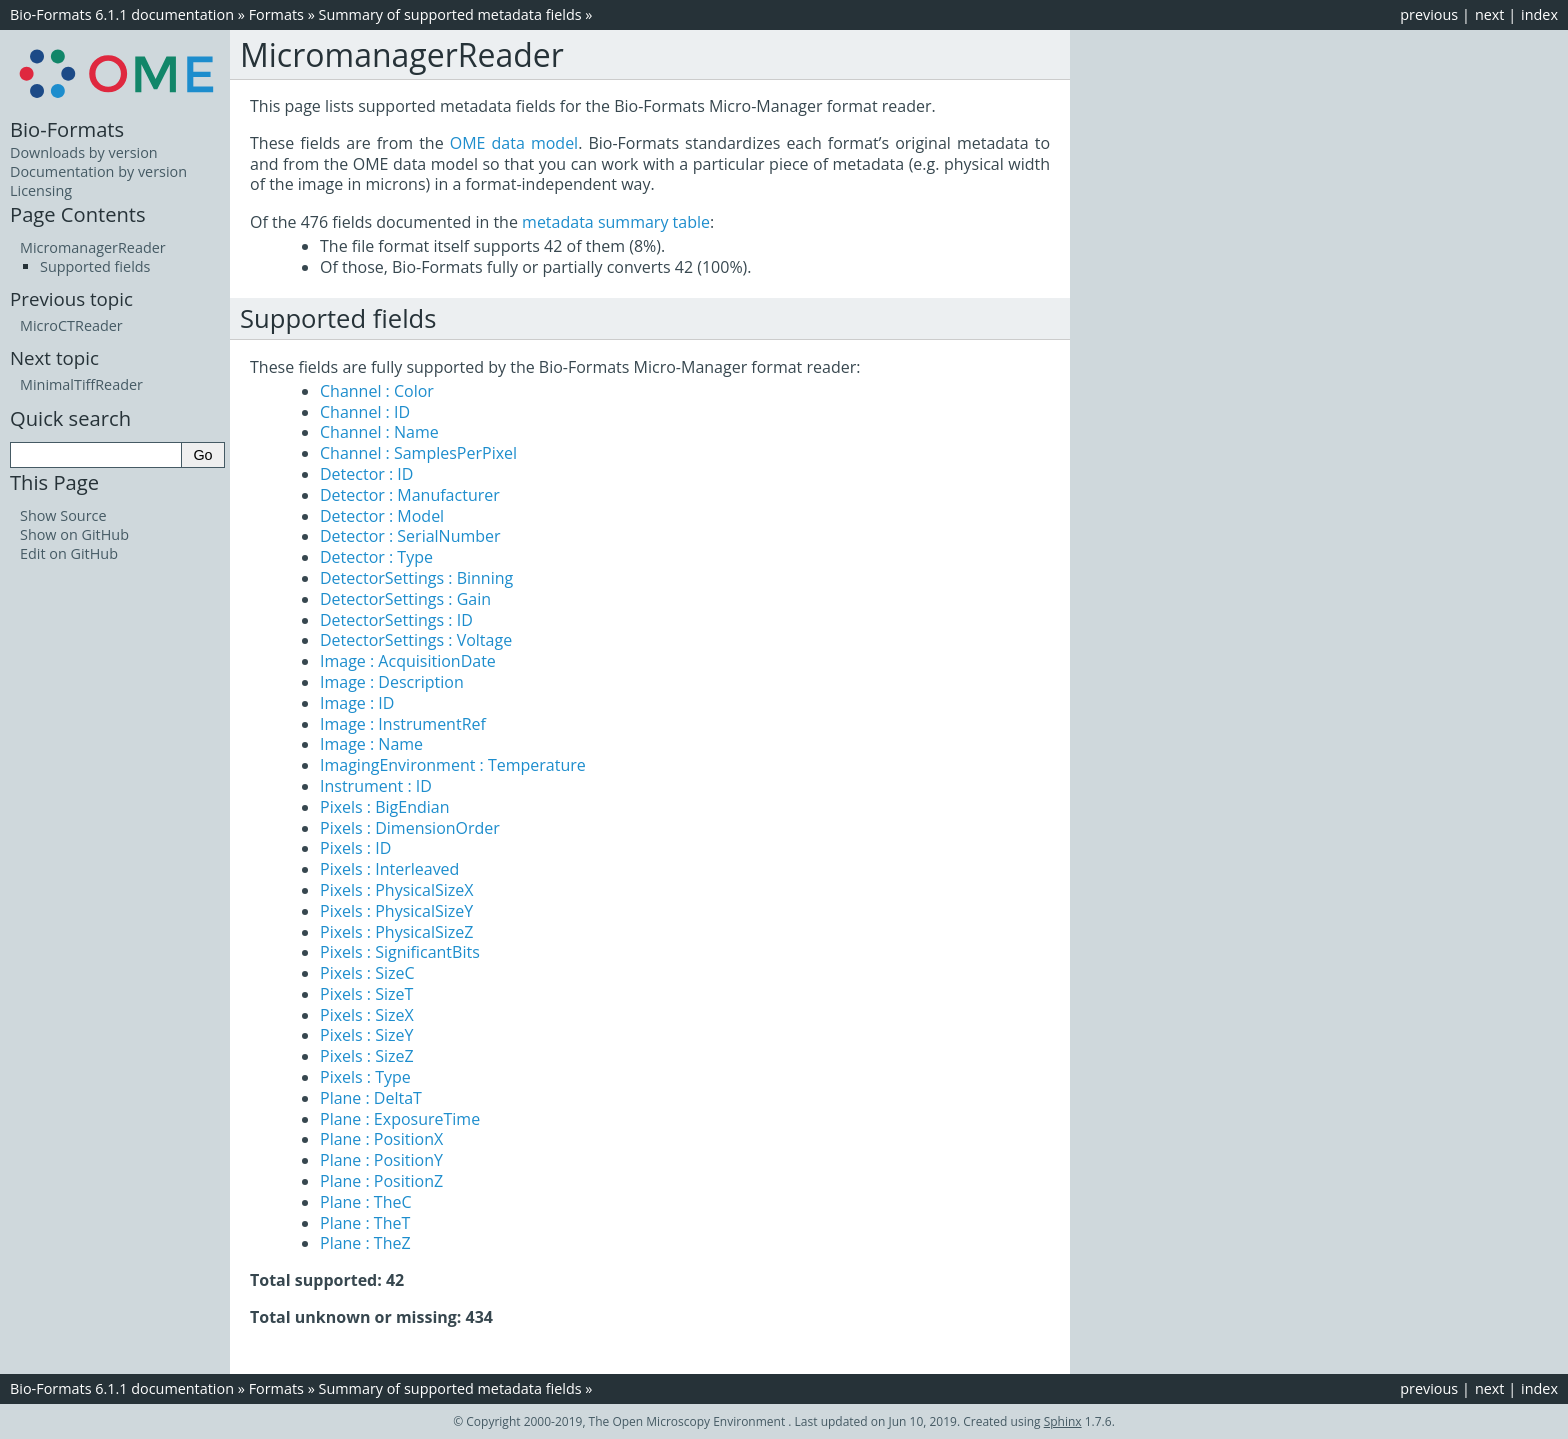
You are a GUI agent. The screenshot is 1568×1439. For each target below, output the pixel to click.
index (1539, 14)
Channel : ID (365, 412)
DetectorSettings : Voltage (416, 640)
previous (1429, 14)
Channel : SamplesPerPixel (418, 453)
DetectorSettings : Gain (405, 599)
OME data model (514, 143)
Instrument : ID (376, 786)
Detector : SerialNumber (410, 536)
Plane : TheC (366, 1202)
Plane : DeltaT (371, 1098)
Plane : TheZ (365, 1243)
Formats (276, 14)
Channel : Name (379, 432)
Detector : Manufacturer (410, 495)
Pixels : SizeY (366, 1035)
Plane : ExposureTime (400, 1119)
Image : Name (371, 744)
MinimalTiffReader (81, 384)
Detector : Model (382, 516)
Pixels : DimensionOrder (410, 828)
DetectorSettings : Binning (416, 578)
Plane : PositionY (381, 1160)
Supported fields (95, 266)
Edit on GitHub (69, 553)
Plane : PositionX (381, 1139)
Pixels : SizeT (366, 994)
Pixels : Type (365, 1077)
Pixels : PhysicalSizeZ (396, 932)
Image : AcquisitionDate (408, 661)
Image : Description (392, 682)
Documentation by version (98, 171)
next (1490, 14)
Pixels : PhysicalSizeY (396, 911)
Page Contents (78, 214)
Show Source (63, 515)
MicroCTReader (71, 325)
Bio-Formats (67, 129)
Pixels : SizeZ (367, 1056)
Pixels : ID (355, 848)
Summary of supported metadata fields (450, 14)
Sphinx (1063, 1421)
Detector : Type (376, 557)
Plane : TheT (365, 1223)
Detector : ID (366, 474)
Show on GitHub (74, 534)
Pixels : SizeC (367, 973)
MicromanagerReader (93, 247)
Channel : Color (377, 391)
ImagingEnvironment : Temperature (453, 765)
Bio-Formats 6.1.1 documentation (122, 14)
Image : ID (357, 703)
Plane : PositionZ (381, 1181)
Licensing (41, 190)
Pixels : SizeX (367, 1015)
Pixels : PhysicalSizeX (396, 890)
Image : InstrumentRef (403, 724)
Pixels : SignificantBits (400, 952)
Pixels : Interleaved (389, 869)
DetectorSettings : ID (396, 620)
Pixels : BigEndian (385, 807)
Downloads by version (84, 152)
